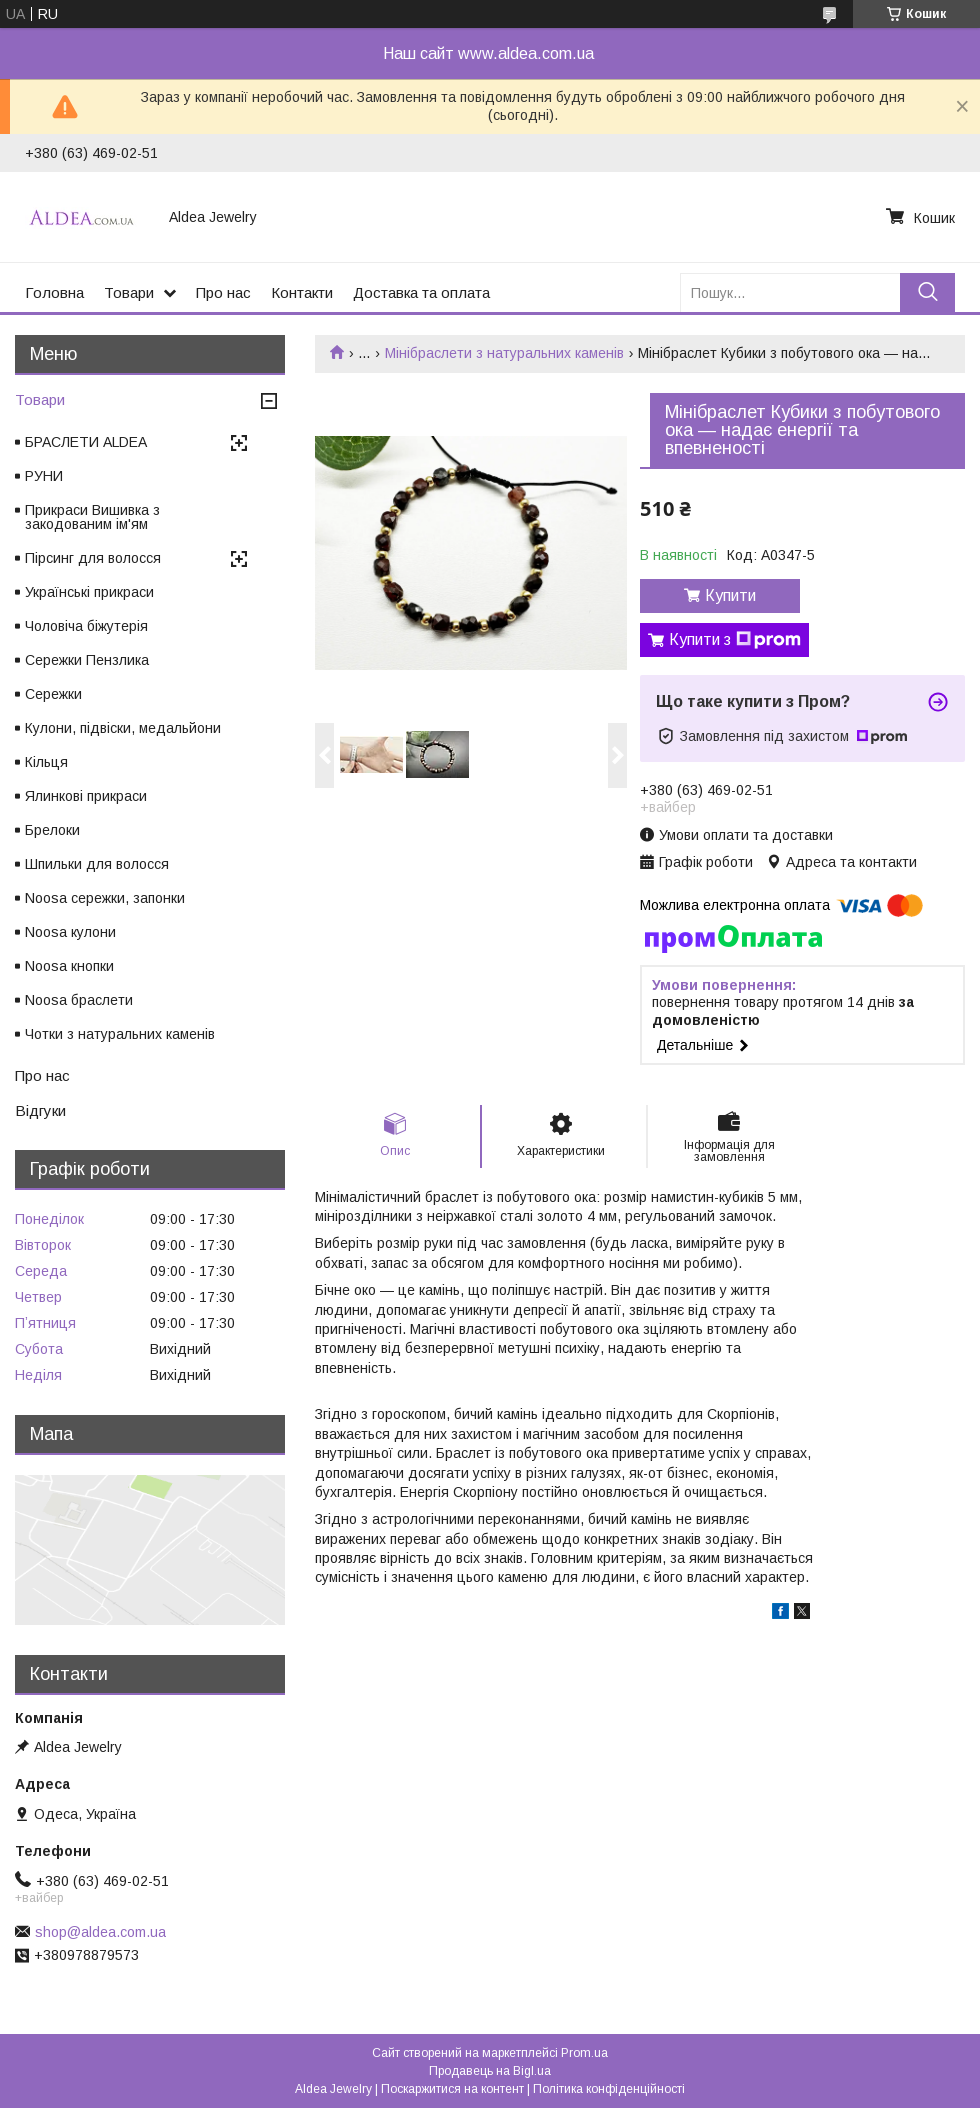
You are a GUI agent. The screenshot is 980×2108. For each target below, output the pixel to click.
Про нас (223, 292)
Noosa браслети (79, 1000)
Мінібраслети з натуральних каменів (504, 353)
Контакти (302, 292)
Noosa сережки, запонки (105, 898)
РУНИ (44, 476)
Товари (129, 292)
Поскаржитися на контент (452, 2089)
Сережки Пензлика (87, 660)
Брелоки (52, 830)
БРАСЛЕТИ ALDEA (86, 442)
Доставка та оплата (421, 292)
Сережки (53, 694)
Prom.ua (584, 2053)
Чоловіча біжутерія (86, 626)
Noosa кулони (70, 932)
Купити (730, 595)
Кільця (46, 762)
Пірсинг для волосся (93, 558)
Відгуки (40, 1110)
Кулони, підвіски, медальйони (123, 728)
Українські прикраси (89, 592)
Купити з (735, 640)
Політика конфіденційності (609, 2089)
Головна (54, 292)
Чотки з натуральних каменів (120, 1034)
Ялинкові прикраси (86, 796)
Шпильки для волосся (97, 864)
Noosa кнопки (69, 966)
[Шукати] (927, 292)
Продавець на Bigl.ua (490, 2071)
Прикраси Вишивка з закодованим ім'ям (92, 517)
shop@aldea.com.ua (100, 1932)
